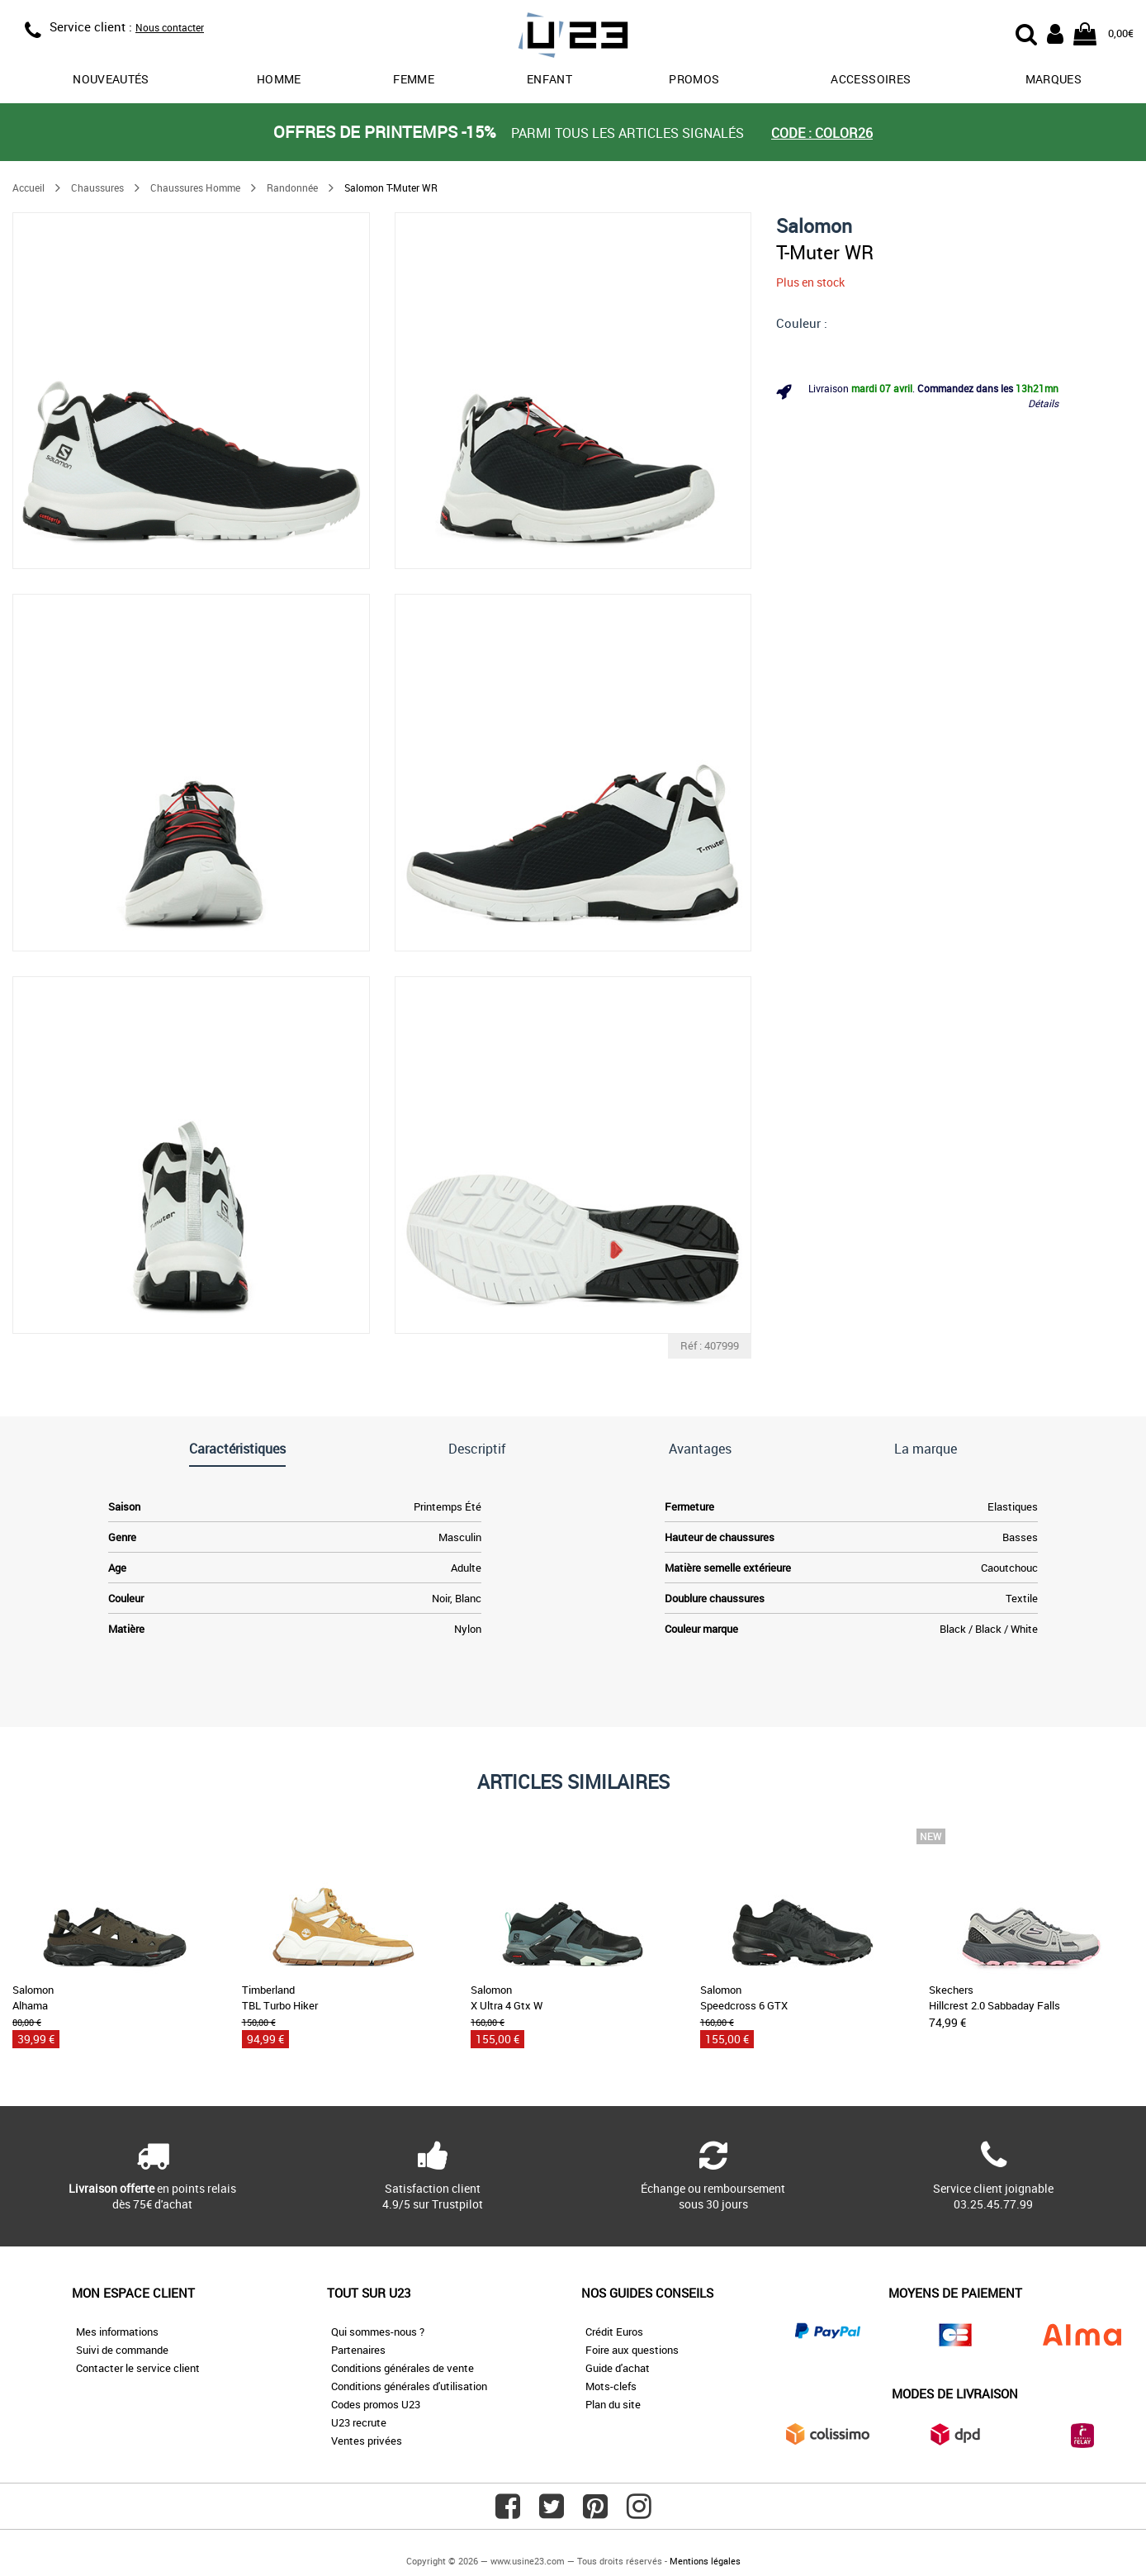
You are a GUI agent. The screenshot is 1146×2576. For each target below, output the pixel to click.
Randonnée (292, 187)
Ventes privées (366, 2440)
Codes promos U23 (375, 2404)
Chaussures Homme (195, 187)
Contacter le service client (138, 2367)
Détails (1043, 403)
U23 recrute (358, 2422)
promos (694, 79)
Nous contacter (169, 27)
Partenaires (358, 2349)
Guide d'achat (617, 2367)
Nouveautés (111, 79)
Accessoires (871, 79)
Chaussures (97, 187)
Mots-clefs (611, 2386)
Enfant (549, 79)
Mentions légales (705, 2561)
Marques (1053, 79)
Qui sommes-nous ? (377, 2331)
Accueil (28, 187)
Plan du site (613, 2404)
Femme (413, 79)
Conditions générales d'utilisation (409, 2386)
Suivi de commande (122, 2349)
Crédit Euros (614, 2331)
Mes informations (117, 2331)
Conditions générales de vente (402, 2367)
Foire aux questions (632, 2349)
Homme (279, 79)
